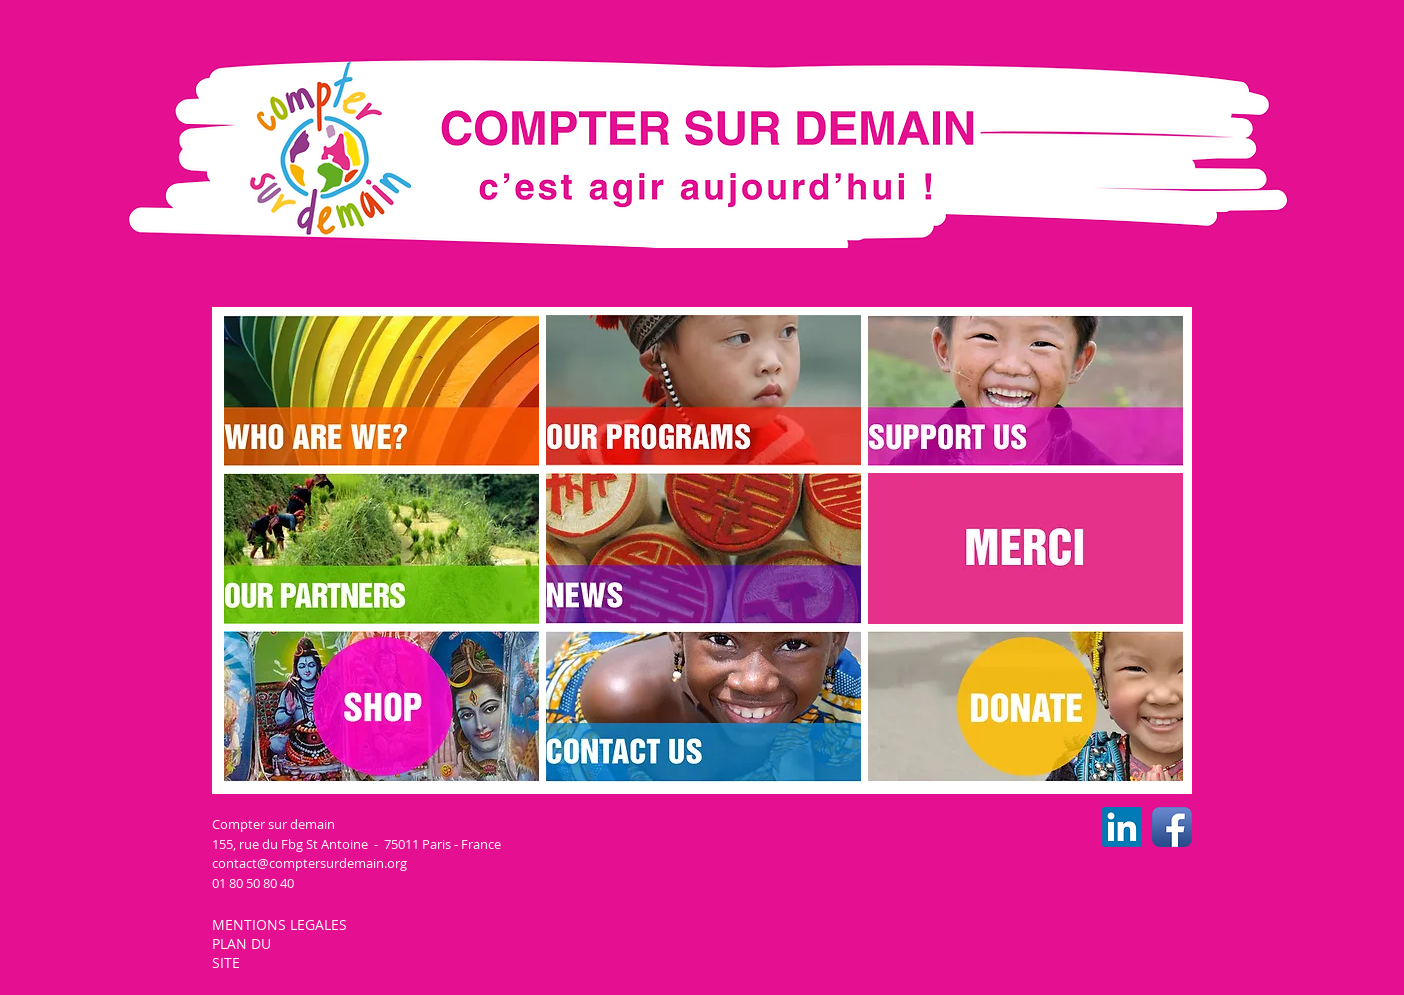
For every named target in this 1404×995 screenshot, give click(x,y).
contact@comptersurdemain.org (309, 863)
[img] (1025, 548)
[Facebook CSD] (1172, 827)
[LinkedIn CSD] (1122, 827)
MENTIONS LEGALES (281, 924)
